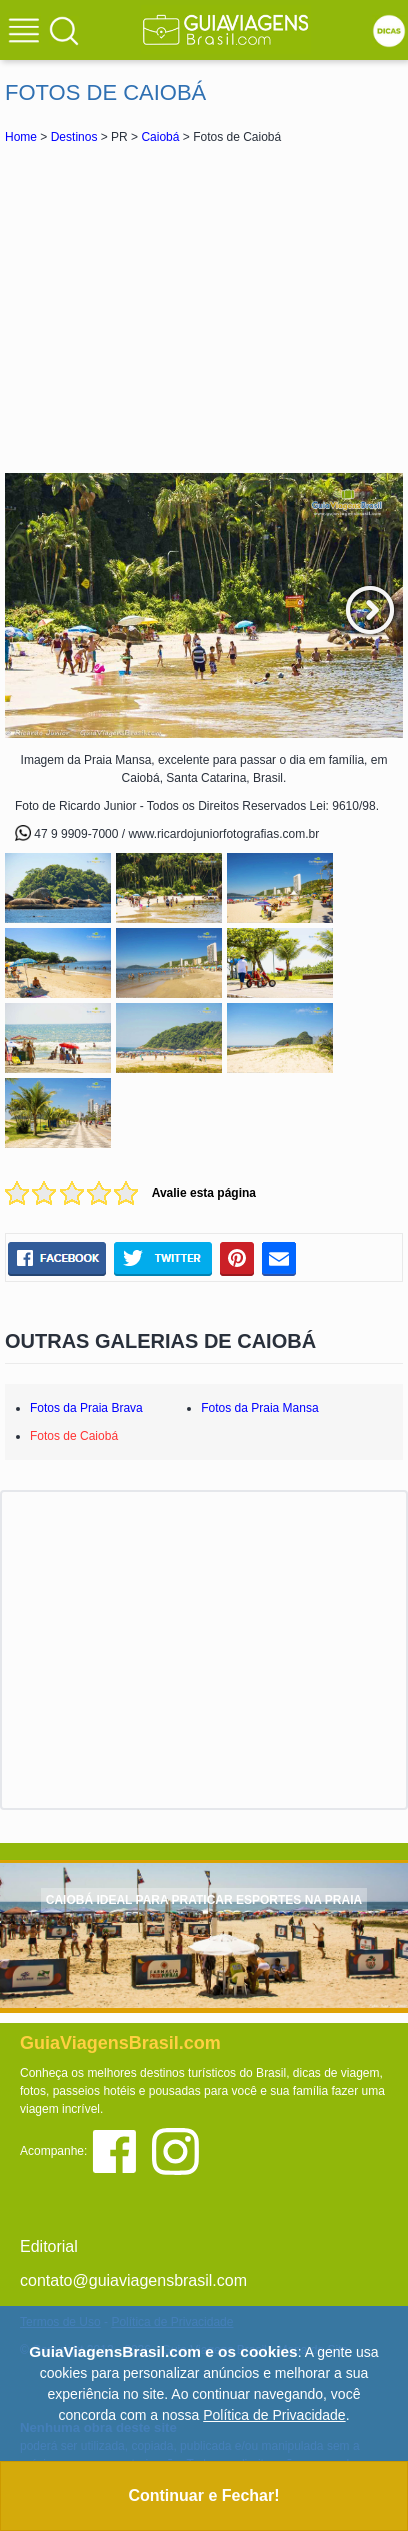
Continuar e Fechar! (203, 2495)
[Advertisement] (204, 308)
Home (21, 137)
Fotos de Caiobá (74, 1436)
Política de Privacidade (274, 2415)
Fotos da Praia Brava (86, 1408)
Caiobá (160, 137)
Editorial (49, 2246)
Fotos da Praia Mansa (259, 1408)
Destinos (74, 137)
